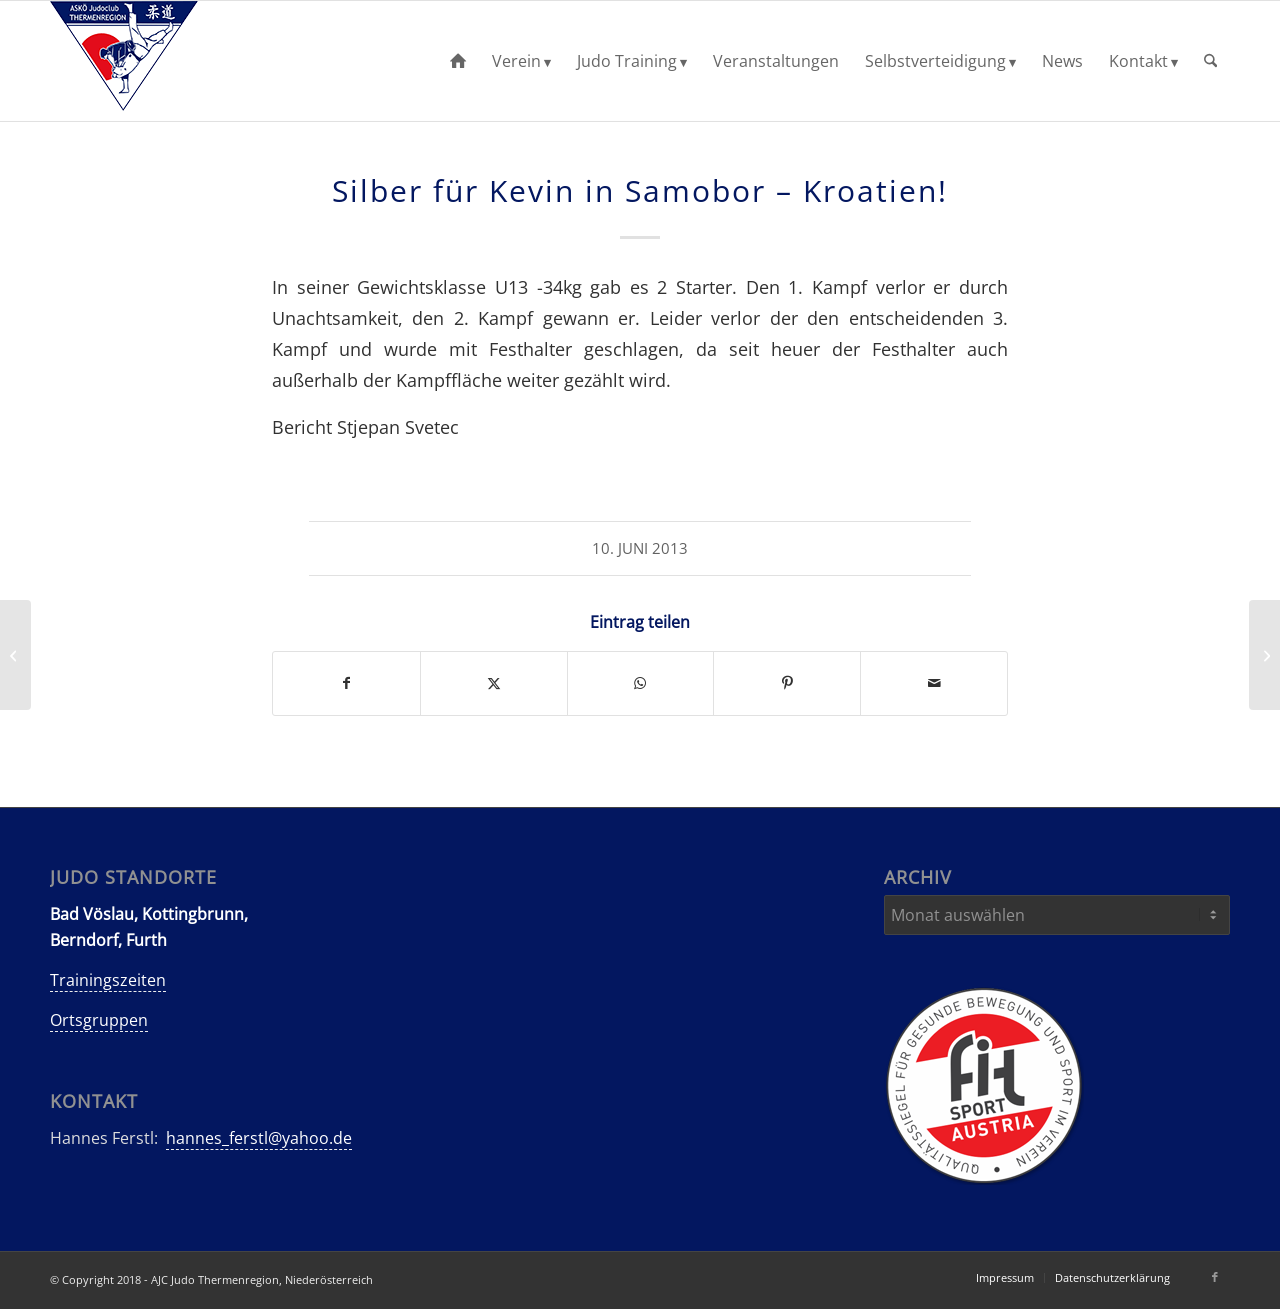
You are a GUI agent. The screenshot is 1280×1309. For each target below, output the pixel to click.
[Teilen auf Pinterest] (787, 683)
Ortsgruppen (99, 1020)
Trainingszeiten (108, 980)
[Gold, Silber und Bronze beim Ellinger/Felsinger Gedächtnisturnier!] (1264, 655)
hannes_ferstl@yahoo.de (259, 1138)
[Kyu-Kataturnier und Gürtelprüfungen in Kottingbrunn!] (15, 655)
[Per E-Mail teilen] (934, 683)
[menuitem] (458, 61)
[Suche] (1210, 61)
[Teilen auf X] (494, 683)
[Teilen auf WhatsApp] (641, 683)
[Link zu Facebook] (1215, 1277)
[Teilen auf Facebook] (346, 683)
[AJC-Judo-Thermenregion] (124, 61)
